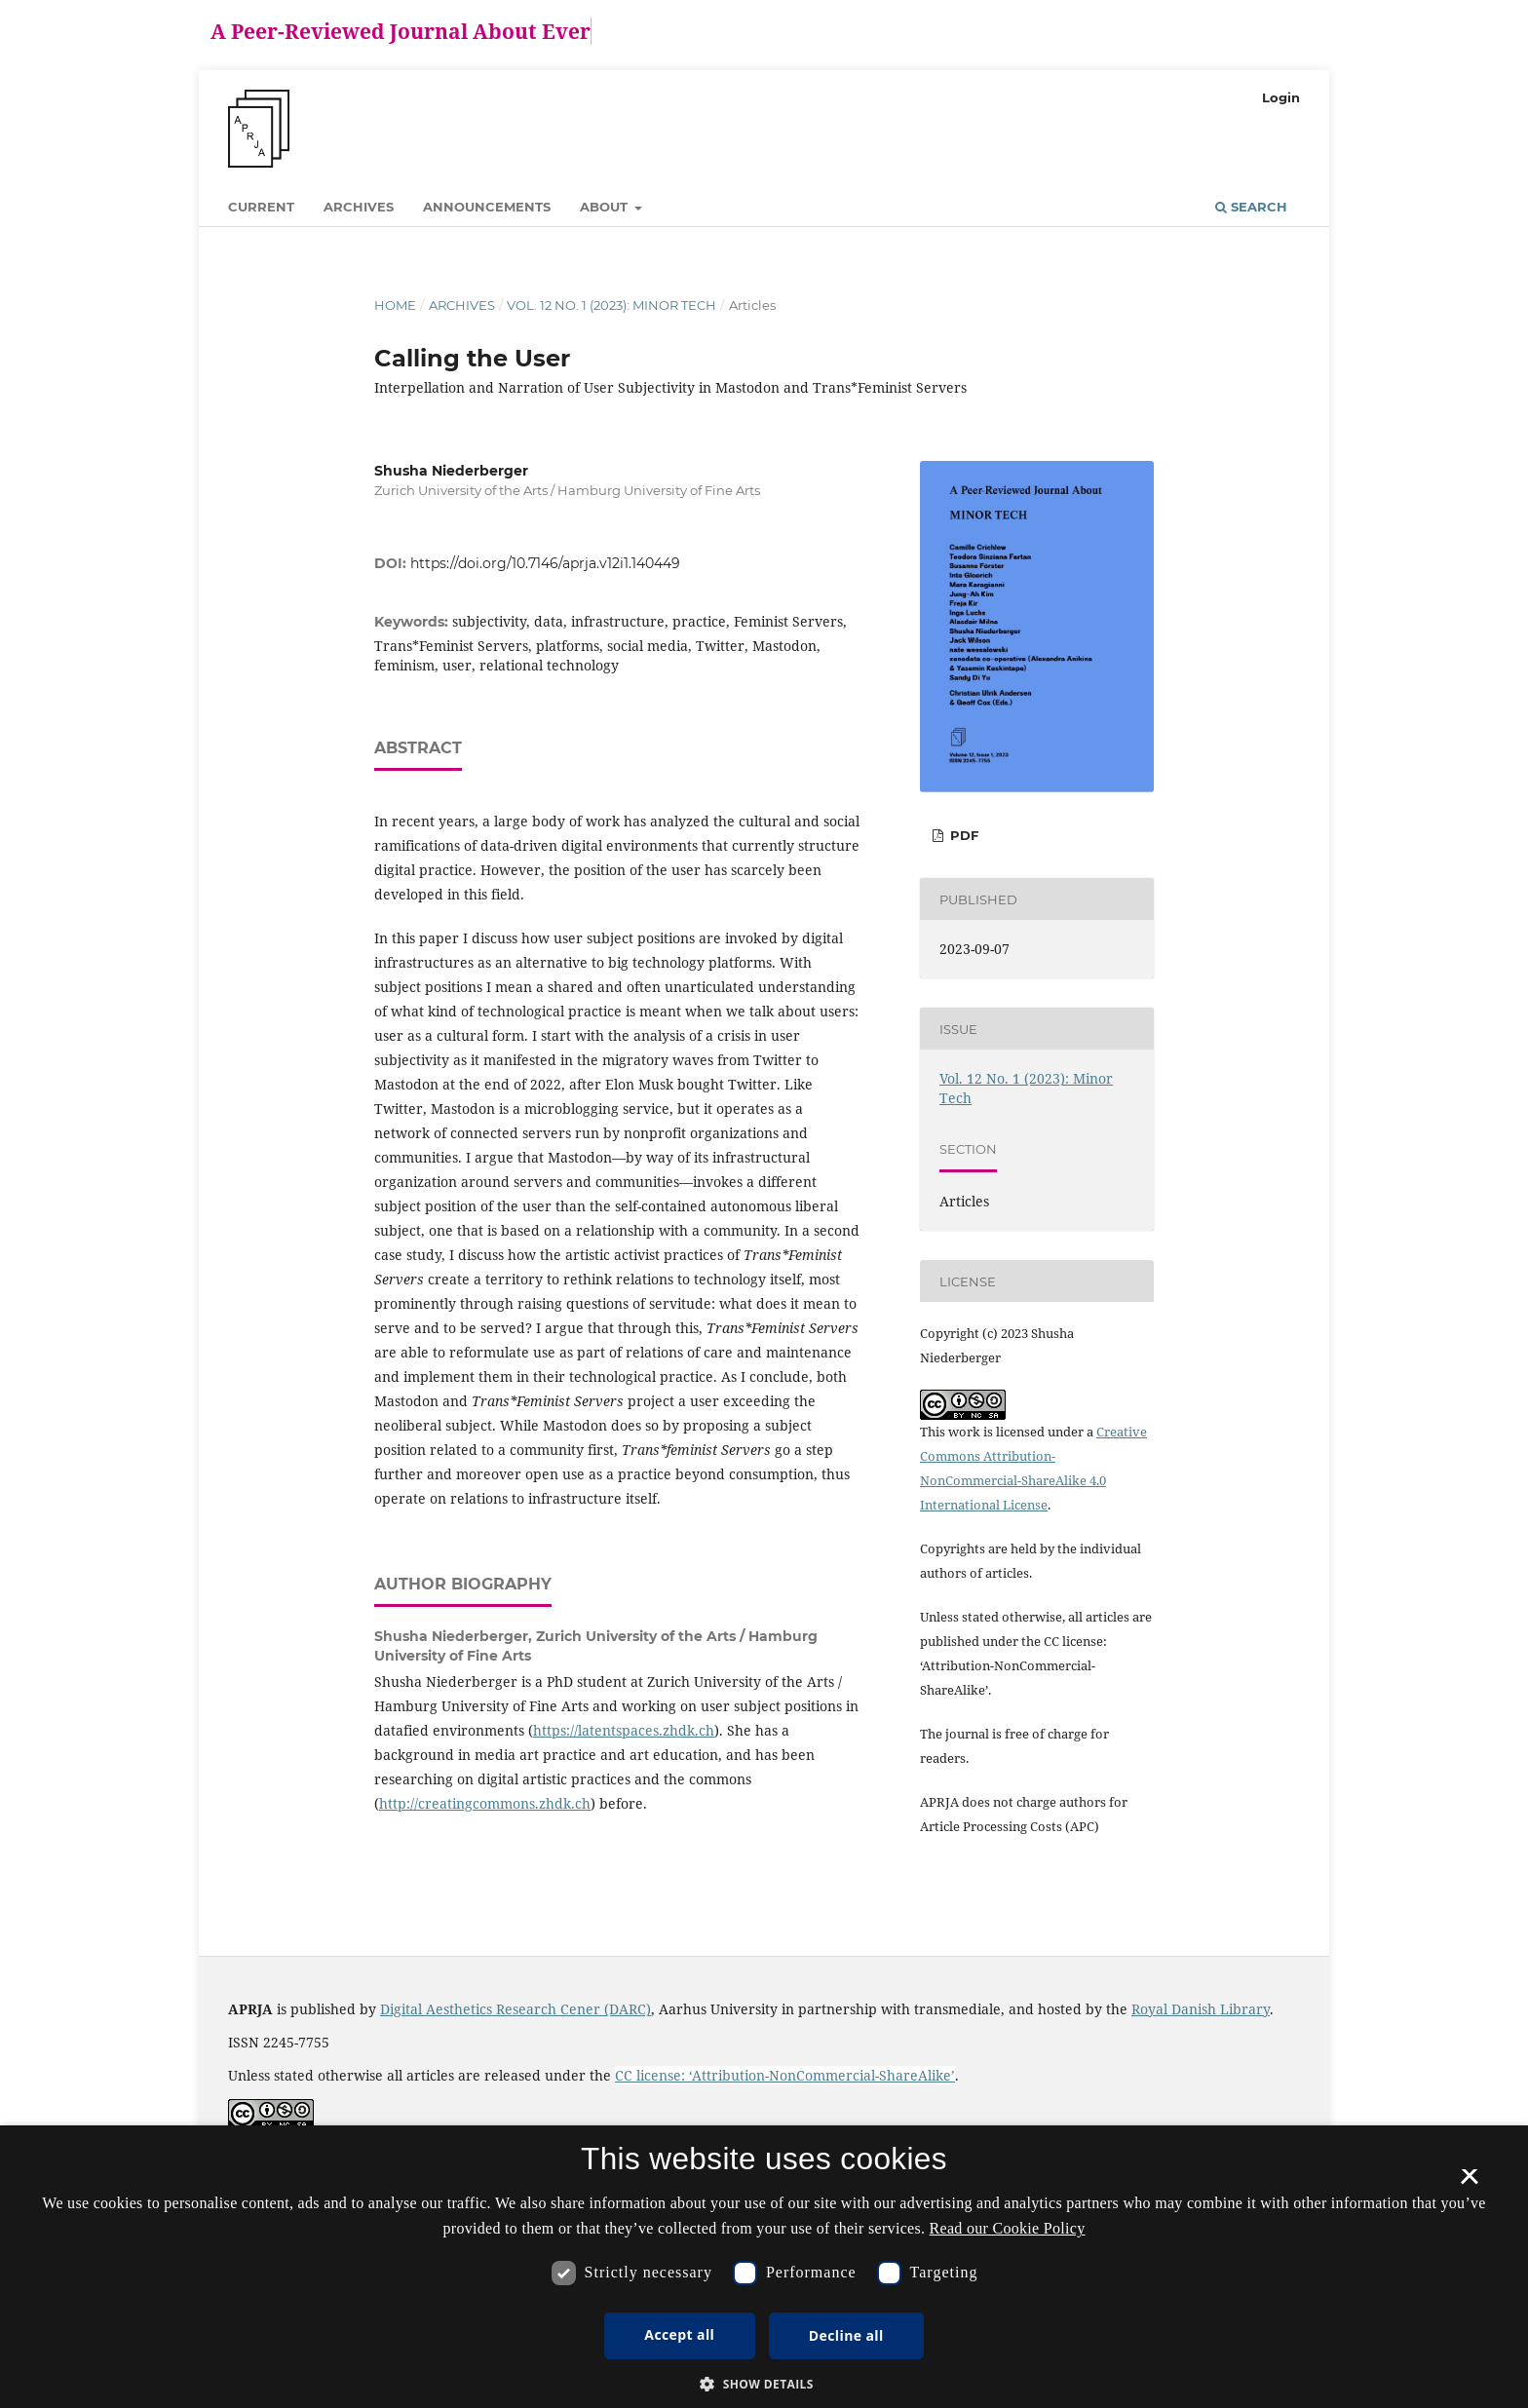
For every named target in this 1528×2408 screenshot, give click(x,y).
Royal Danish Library (1200, 2009)
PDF (962, 835)
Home (395, 305)
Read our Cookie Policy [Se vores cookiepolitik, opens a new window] (1008, 2228)
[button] (764, 2384)
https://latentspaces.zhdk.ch (623, 1730)
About (605, 206)
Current (261, 206)
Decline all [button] (846, 2335)
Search (1251, 206)
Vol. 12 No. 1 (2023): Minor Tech (611, 305)
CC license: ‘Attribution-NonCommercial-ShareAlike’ (785, 2075)
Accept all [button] (679, 2334)
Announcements (487, 206)
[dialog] (764, 2266)
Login (1281, 97)
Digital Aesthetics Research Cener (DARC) (515, 2009)
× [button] (1469, 2183)
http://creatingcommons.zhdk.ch (485, 1803)
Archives (359, 206)
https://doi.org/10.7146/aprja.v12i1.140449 (545, 563)
